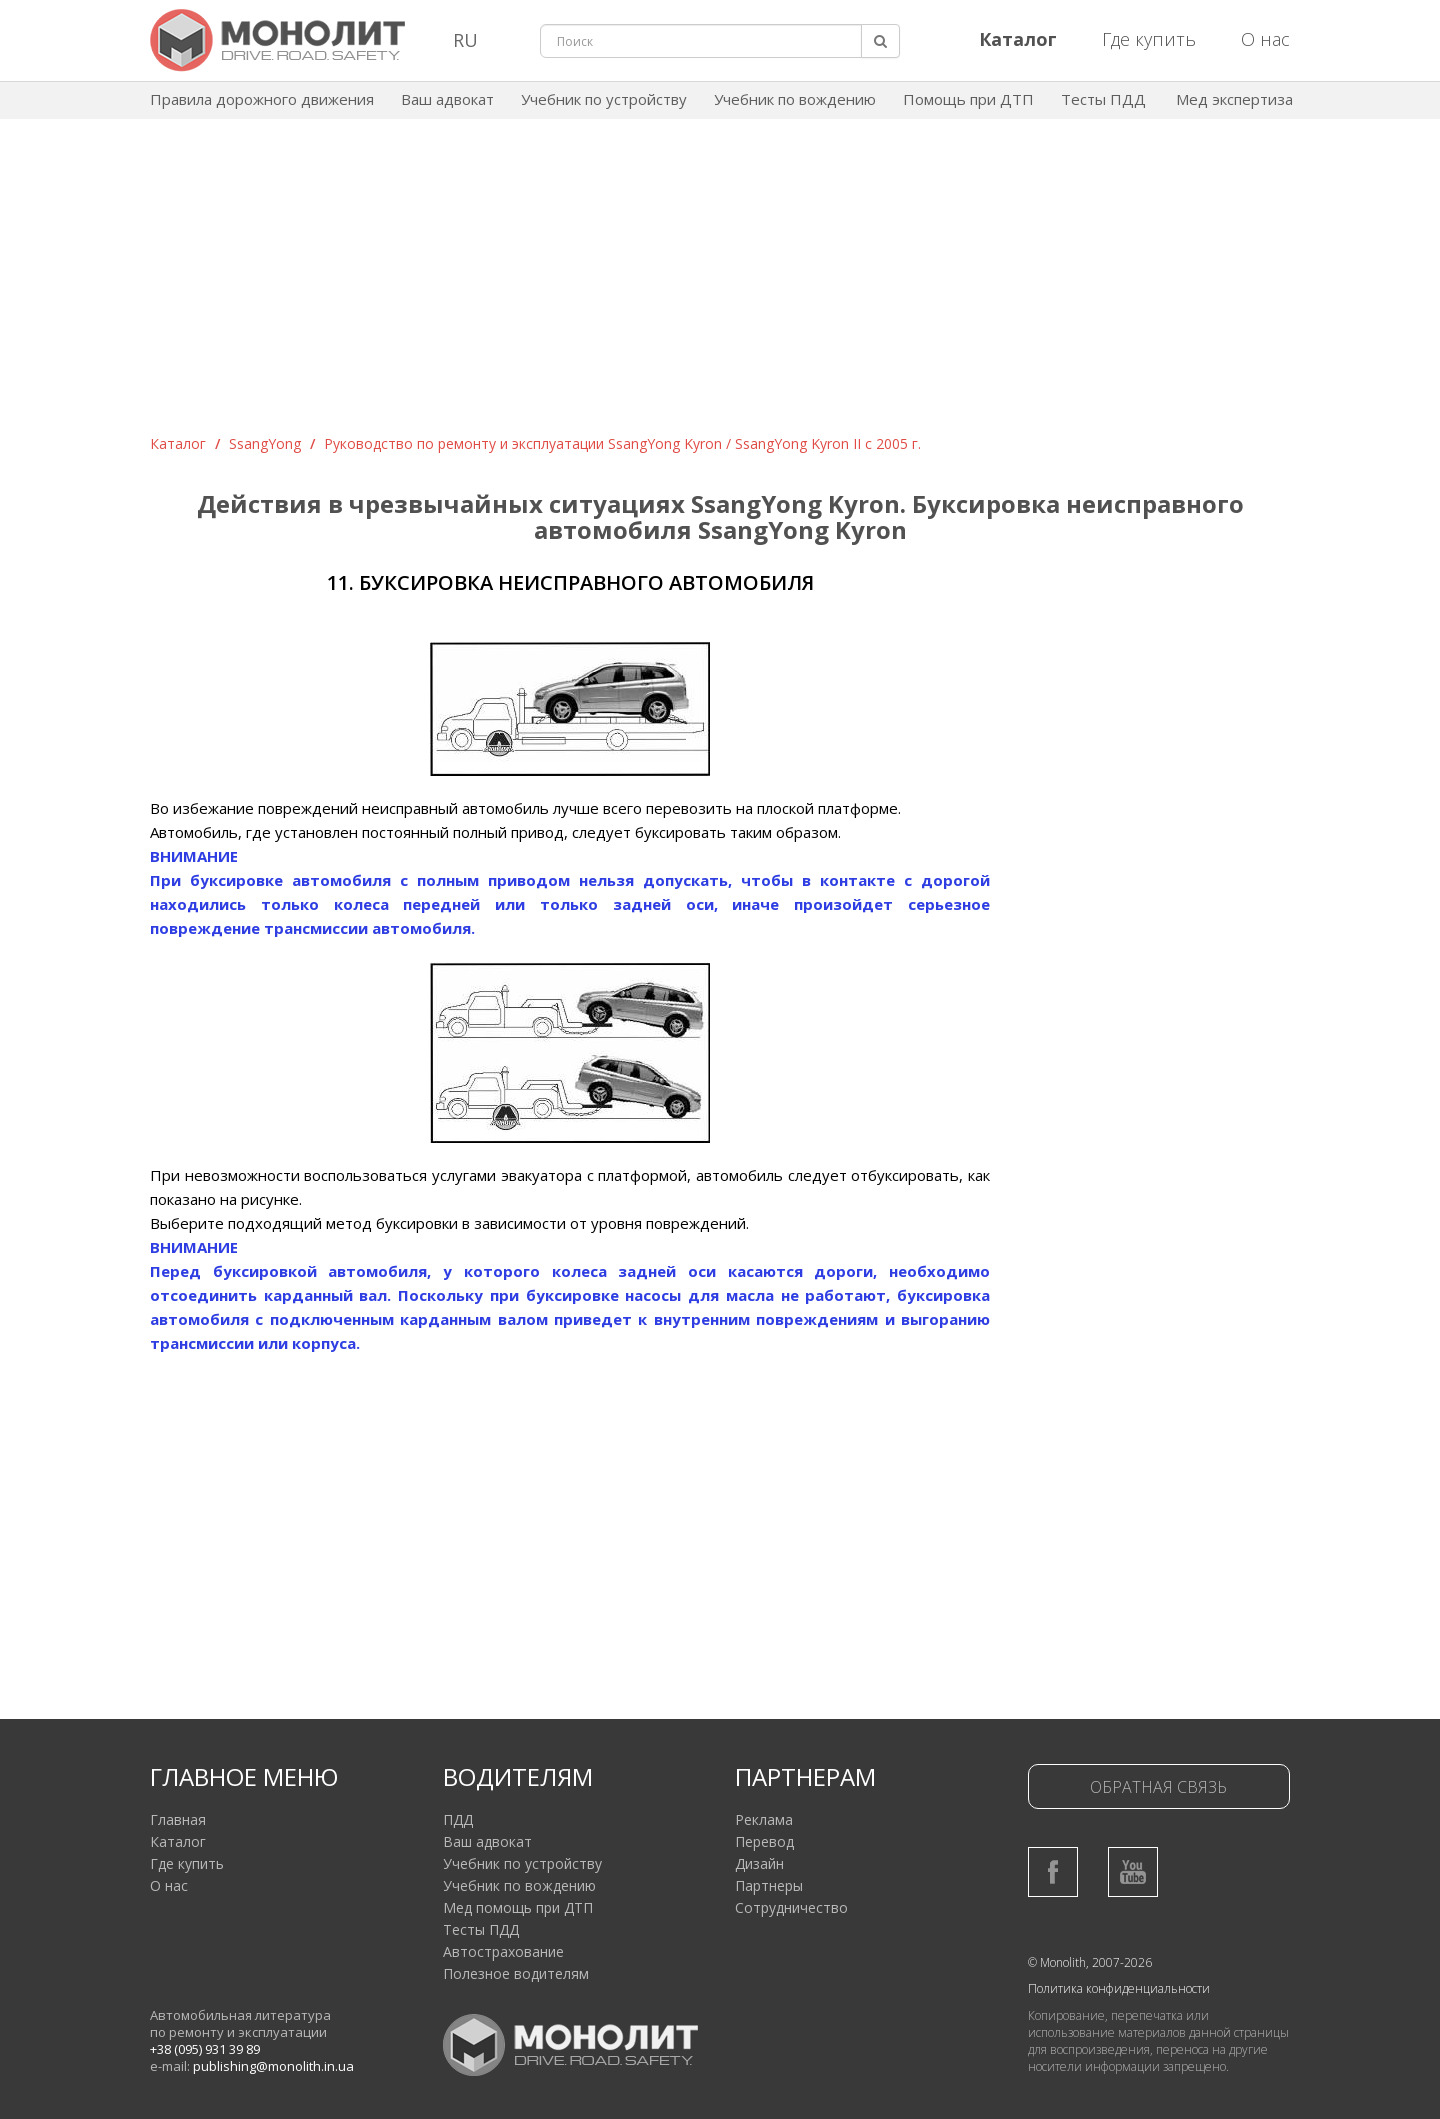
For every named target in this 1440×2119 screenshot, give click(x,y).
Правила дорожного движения (262, 99)
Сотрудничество (791, 1907)
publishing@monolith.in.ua (273, 2066)
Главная (178, 1819)
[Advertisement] (720, 284)
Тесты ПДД (1103, 99)
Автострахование (503, 1951)
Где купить (1149, 39)
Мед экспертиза (1234, 99)
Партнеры (769, 1885)
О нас (1265, 39)
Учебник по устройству (604, 99)
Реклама (764, 1819)
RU (465, 40)
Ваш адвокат (447, 99)
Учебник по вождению (795, 99)
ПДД (458, 1819)
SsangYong (265, 443)
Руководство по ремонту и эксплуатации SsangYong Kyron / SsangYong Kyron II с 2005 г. (622, 443)
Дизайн (759, 1863)
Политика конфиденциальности (1119, 1988)
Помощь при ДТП (968, 99)
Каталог (178, 443)
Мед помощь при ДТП (518, 1907)
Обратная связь (1158, 1787)
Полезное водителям (516, 1973)
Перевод (764, 1841)
